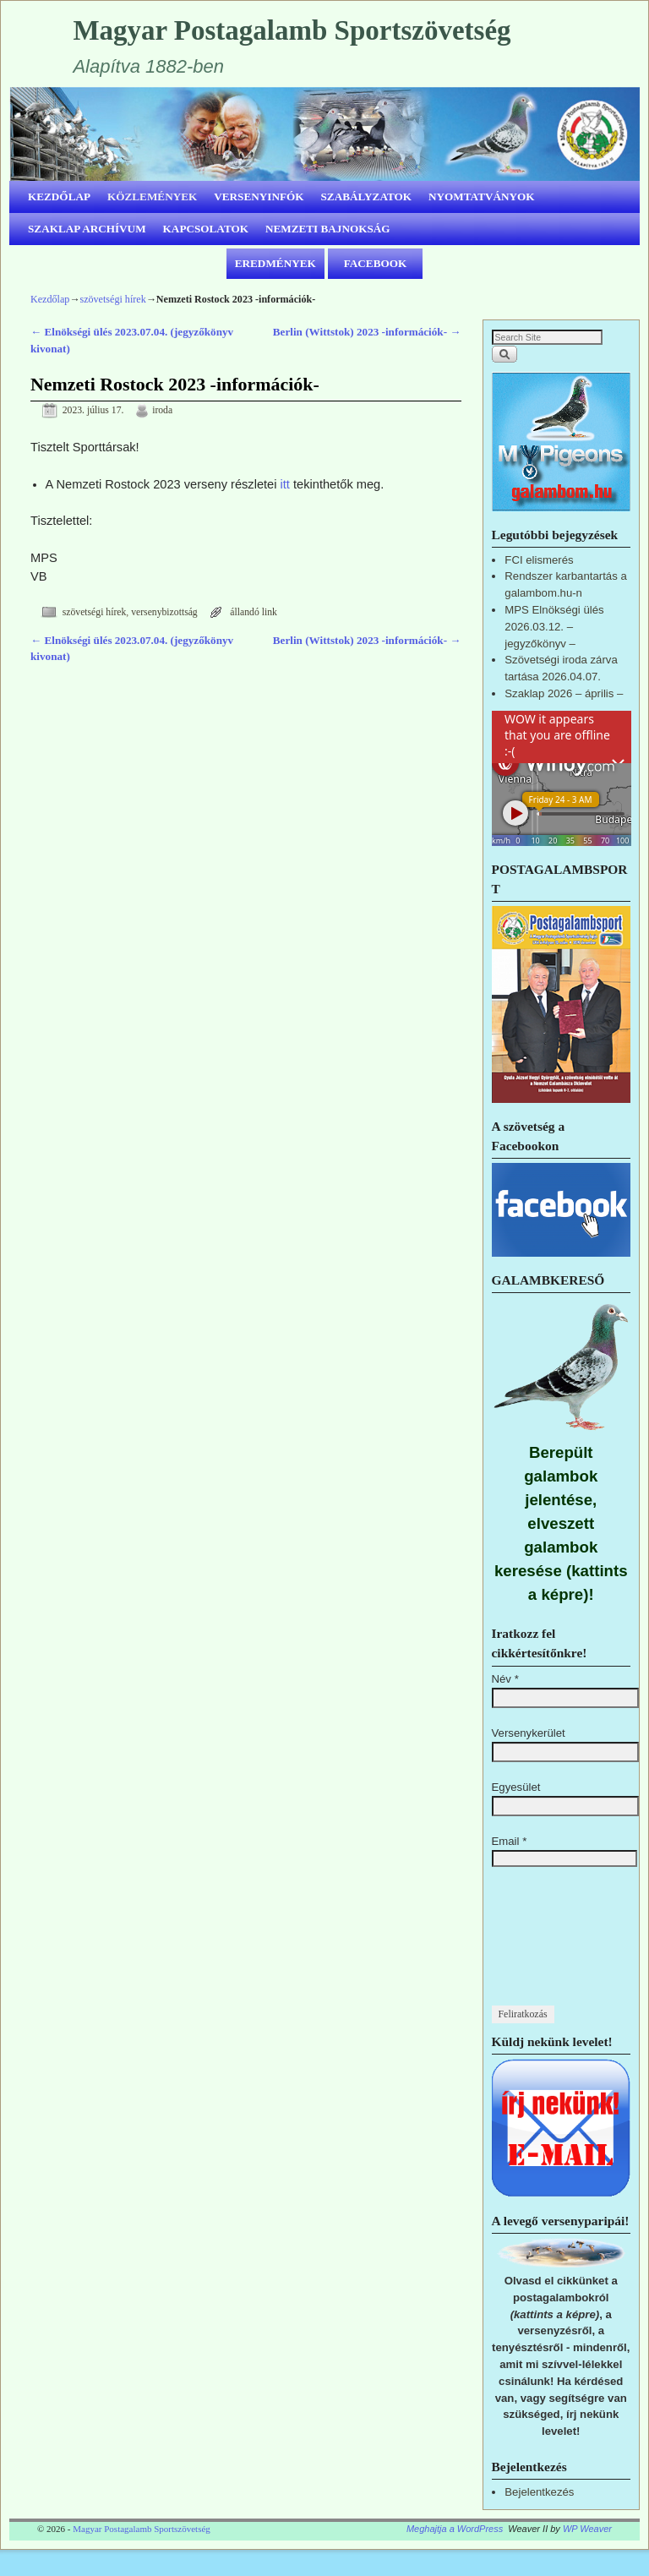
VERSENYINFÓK (258, 196)
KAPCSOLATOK (205, 228)
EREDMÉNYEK (275, 263)
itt (285, 484)
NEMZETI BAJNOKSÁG (327, 228)
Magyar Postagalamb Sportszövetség (291, 30)
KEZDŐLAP (59, 196)
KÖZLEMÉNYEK (152, 196)
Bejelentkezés (539, 2492)
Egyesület (516, 1787)
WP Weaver (587, 2529)
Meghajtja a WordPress (454, 2529)
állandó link (253, 612)
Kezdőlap (49, 299)
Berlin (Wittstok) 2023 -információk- (367, 331)
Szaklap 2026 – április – (563, 693)
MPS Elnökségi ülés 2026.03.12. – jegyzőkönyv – (553, 626)
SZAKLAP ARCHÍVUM (87, 228)
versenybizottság (164, 612)
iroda (162, 410)
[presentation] (561, 1945)
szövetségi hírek (112, 299)
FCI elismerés (538, 560)
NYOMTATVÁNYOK (481, 196)
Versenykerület (528, 1733)
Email (509, 1841)
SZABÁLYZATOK (366, 196)
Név (505, 1679)
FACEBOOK (375, 263)
